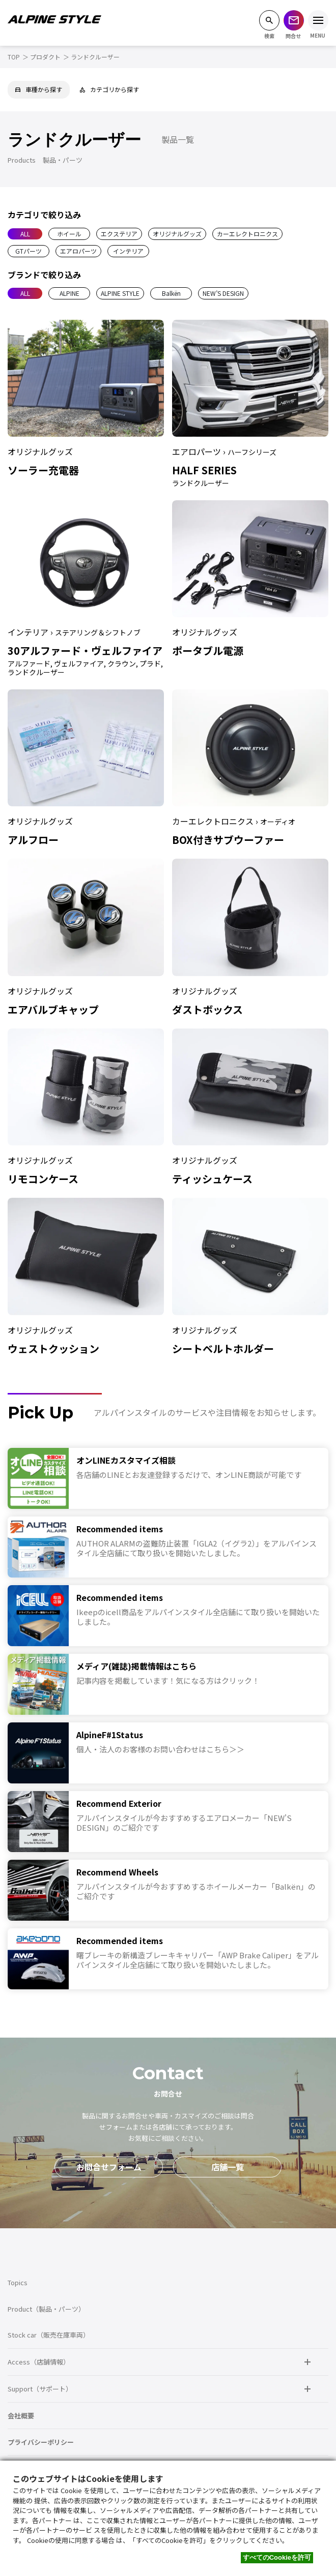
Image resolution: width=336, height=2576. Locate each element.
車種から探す (38, 89)
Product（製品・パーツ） (46, 2309)
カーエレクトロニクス (247, 233)
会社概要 (21, 2415)
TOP (14, 56)
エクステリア (119, 233)
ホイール (69, 233)
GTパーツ (28, 251)
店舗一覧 (227, 2167)
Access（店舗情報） (39, 2362)
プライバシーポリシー (41, 2442)
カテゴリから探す (109, 89)
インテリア (128, 251)
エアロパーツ (78, 251)
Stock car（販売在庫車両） (49, 2335)
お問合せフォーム (109, 2167)
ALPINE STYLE (120, 293)
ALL (25, 233)
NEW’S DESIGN (223, 293)
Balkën (171, 293)
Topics (17, 2282)
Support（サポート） (40, 2388)
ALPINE (69, 293)
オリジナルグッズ (177, 233)
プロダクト (45, 56)
